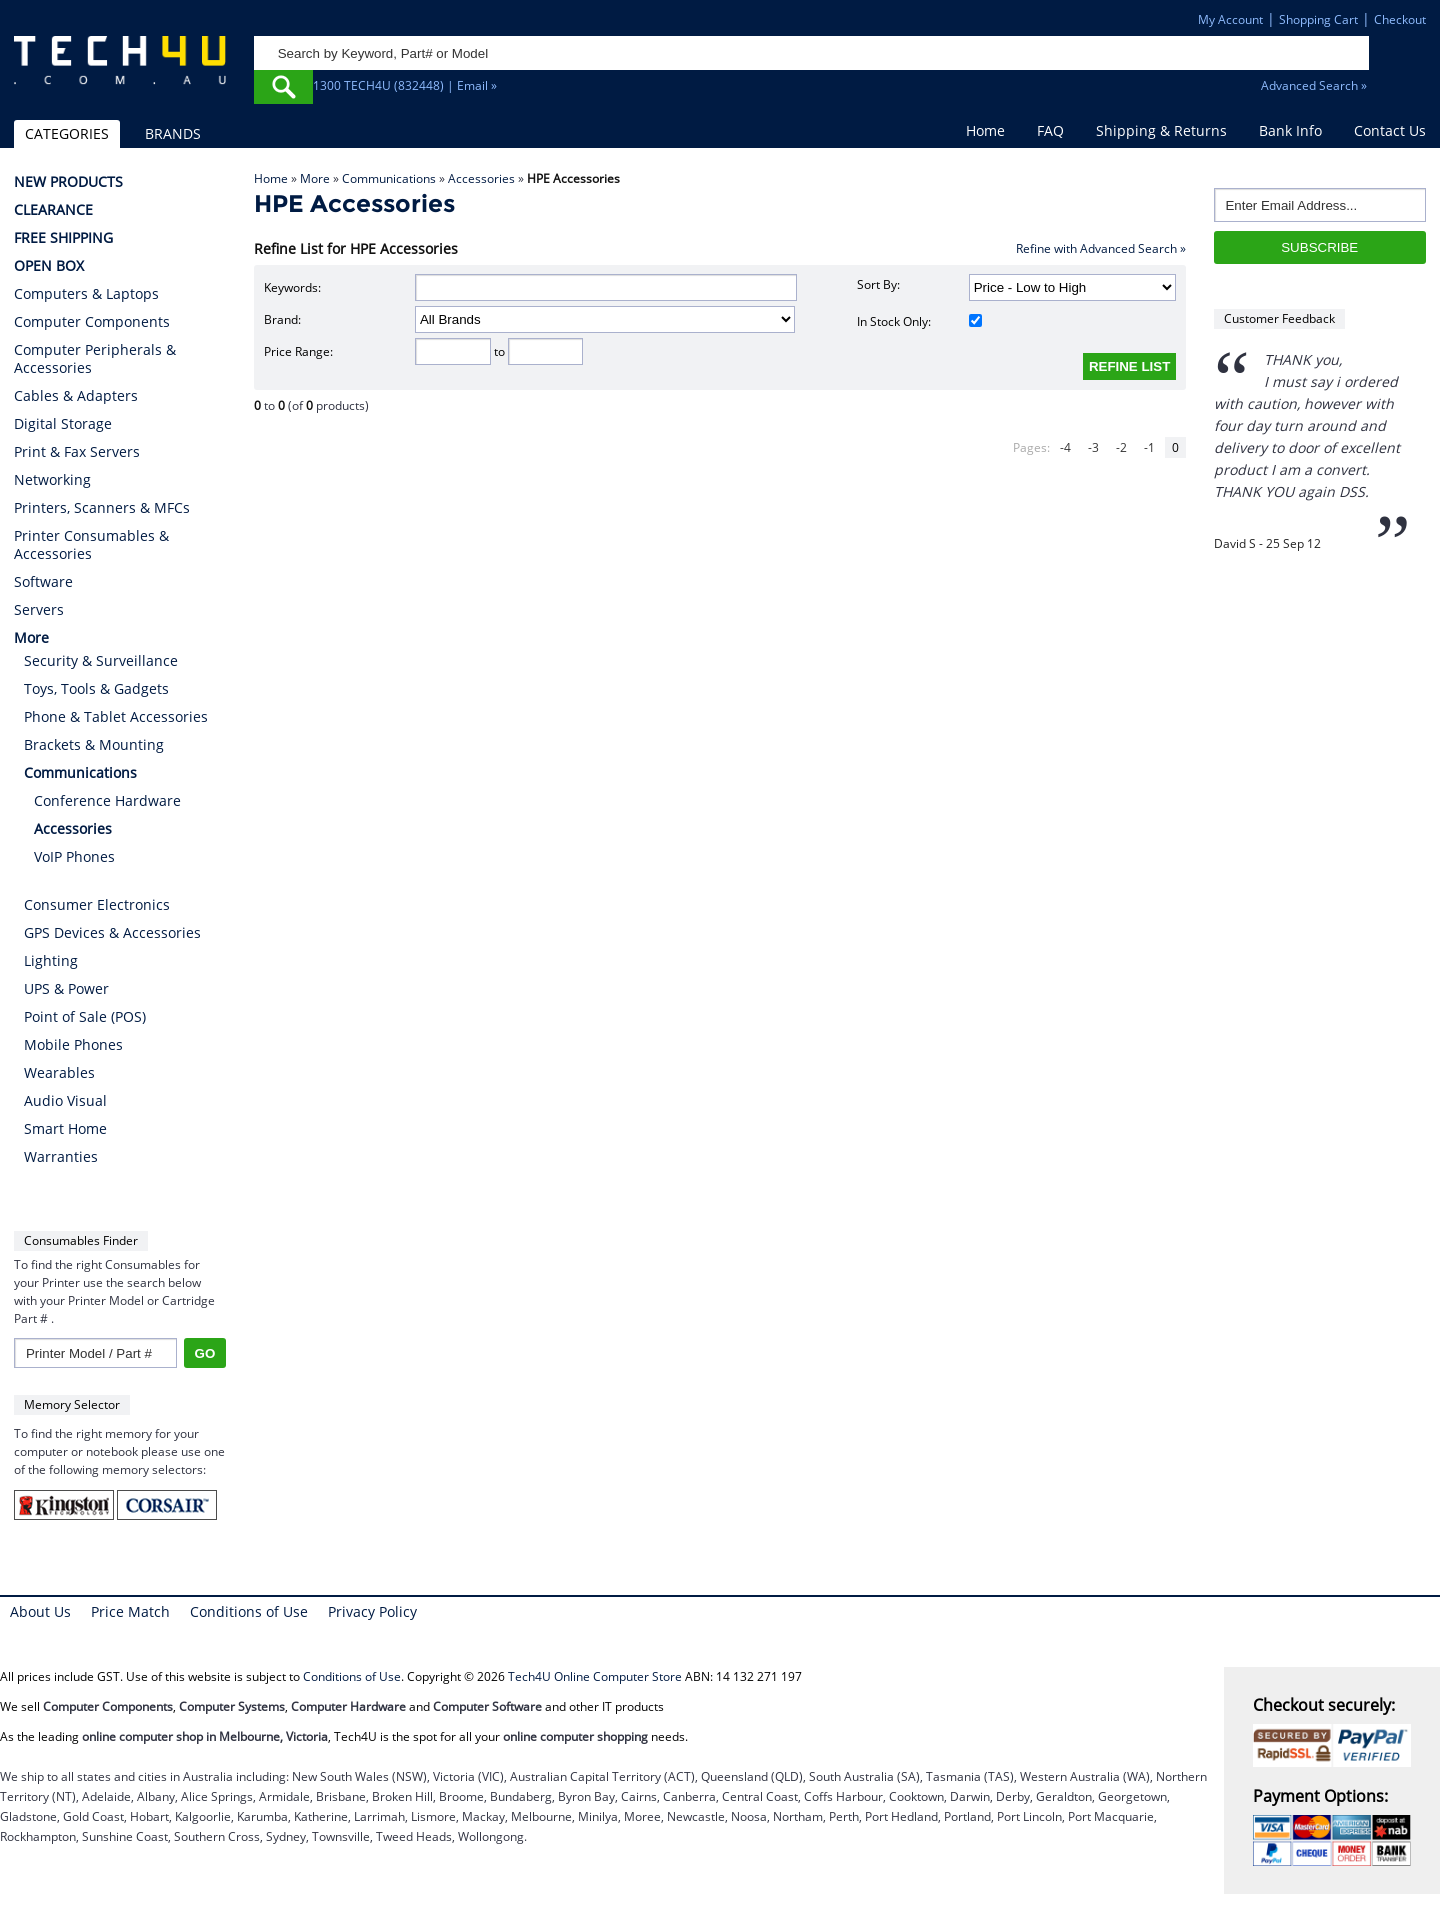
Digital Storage (63, 424)
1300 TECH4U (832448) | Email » (405, 85)
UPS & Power (66, 988)
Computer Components (92, 322)
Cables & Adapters (76, 396)
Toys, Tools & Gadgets (96, 688)
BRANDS (173, 133)
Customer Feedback (1279, 318)
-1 (1149, 447)
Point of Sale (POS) (85, 1016)
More (315, 178)
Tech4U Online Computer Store (595, 1676)
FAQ (1050, 130)
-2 (1121, 447)
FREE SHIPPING (63, 238)
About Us (40, 1611)
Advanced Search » (1314, 85)
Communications (389, 178)
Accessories (481, 178)
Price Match (130, 1611)
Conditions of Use (249, 1611)
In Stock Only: (919, 321)
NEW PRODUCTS (68, 182)
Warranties (61, 1156)
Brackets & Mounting (94, 744)
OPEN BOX (49, 266)
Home (985, 130)
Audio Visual (65, 1100)
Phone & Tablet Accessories (116, 716)
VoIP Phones (74, 856)
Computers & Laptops (86, 294)
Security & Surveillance (101, 660)
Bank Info (1290, 130)
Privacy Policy (372, 1611)
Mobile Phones (73, 1044)
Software (43, 582)
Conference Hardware (107, 800)
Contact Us (1390, 130)
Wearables (59, 1072)
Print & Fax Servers (77, 452)
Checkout (1400, 19)
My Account (1230, 19)
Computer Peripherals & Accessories (95, 359)
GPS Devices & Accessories (112, 932)
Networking (52, 480)
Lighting (51, 960)
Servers (39, 610)
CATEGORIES (67, 133)
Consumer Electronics (97, 904)
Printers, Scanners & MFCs (102, 508)
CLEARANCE (53, 210)
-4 (1065, 447)
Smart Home (65, 1128)
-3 (1093, 447)
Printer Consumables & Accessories (91, 545)
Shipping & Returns (1161, 130)
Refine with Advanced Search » (1101, 248)
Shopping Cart (1318, 19)
